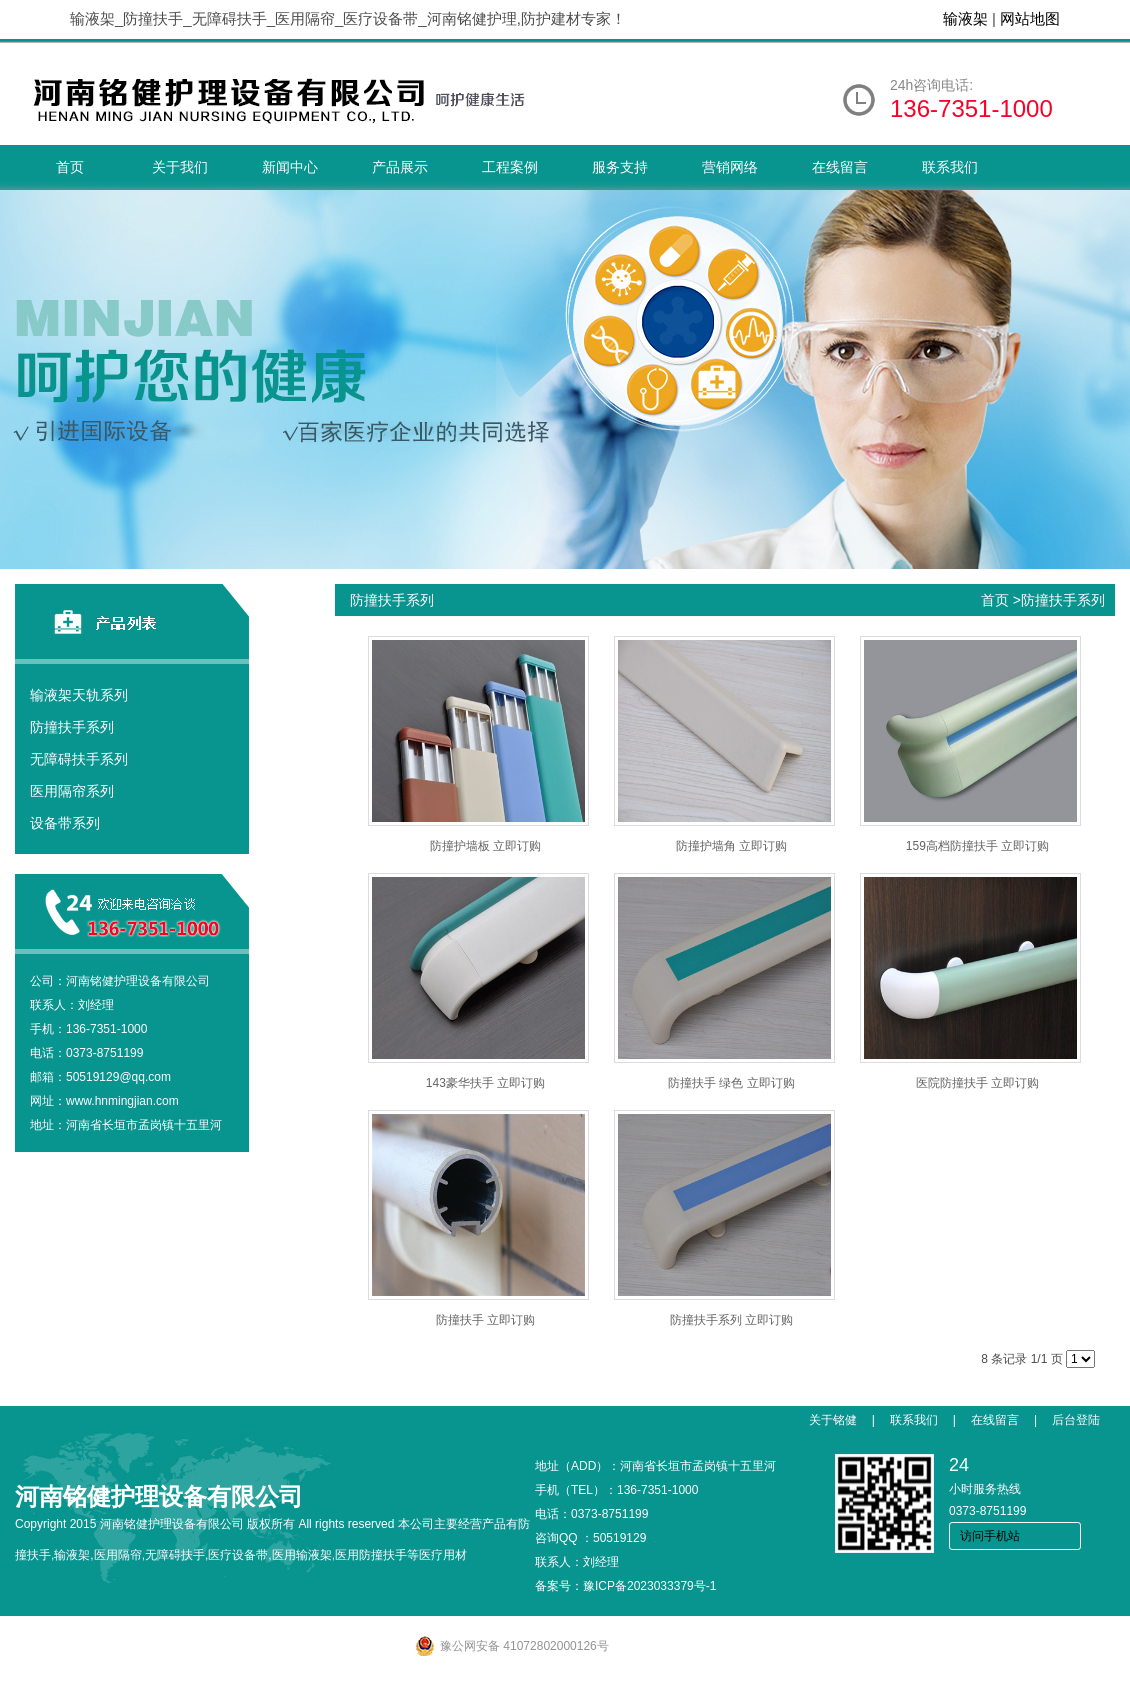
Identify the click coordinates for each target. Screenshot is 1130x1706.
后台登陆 (1076, 1420)
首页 (70, 167)
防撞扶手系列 (72, 727)
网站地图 (1030, 18)
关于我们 (180, 167)
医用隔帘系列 (72, 791)
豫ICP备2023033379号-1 (649, 1586)
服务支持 (620, 167)
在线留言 (840, 167)
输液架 (965, 18)
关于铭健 (833, 1420)
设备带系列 (65, 823)
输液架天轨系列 (79, 695)
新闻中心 (290, 167)
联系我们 (950, 167)
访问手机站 (990, 1536)
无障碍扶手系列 (79, 759)
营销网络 (730, 167)
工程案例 (510, 167)
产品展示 (400, 167)
